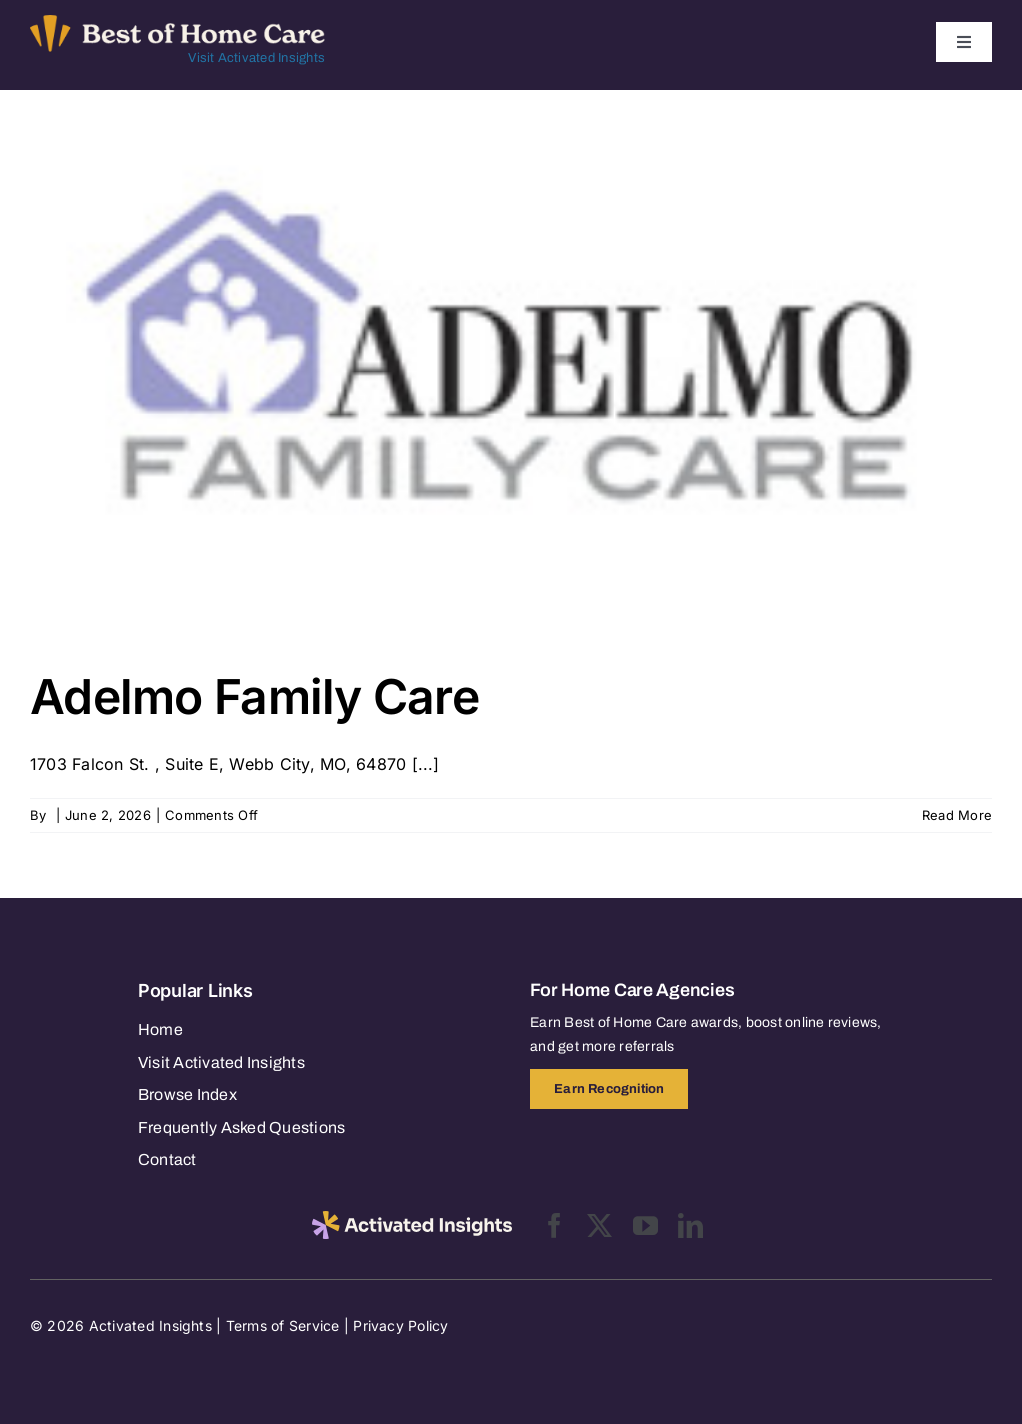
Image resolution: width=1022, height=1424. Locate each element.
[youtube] (645, 1225)
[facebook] (554, 1225)
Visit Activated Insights (256, 58)
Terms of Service (283, 1325)
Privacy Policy (400, 1325)
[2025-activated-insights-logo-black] (412, 1219)
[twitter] (599, 1225)
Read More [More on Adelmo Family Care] (957, 815)
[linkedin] (690, 1225)
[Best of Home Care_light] (177, 23)
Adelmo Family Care (254, 696)
